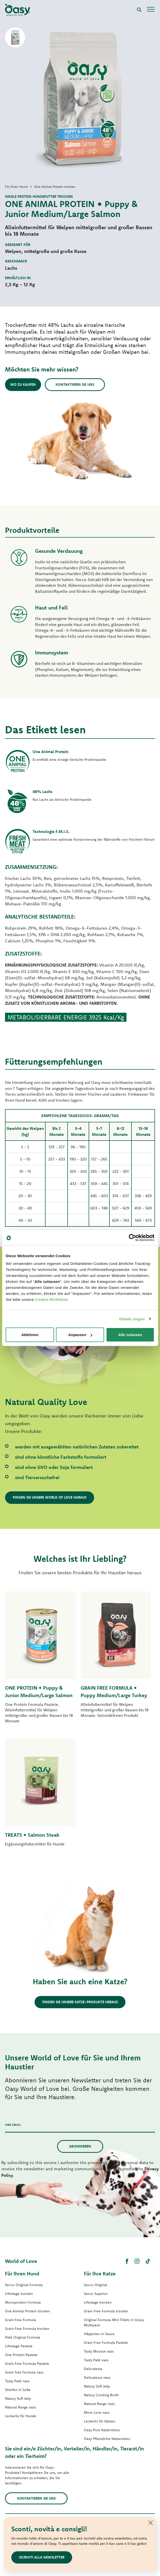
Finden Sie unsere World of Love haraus (49, 1497)
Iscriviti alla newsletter (41, 2557)
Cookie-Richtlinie (51, 1299)
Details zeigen (131, 1319)
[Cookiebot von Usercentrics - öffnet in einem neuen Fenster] (132, 1237)
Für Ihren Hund (22, 2273)
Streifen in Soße (18, 2389)
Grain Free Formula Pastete (27, 2363)
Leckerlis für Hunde (20, 2416)
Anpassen (80, 1335)
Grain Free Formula (20, 2320)
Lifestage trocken (19, 2293)
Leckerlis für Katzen (99, 2421)
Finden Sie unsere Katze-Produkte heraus (80, 2002)
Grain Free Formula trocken (27, 2328)
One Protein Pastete (21, 2355)
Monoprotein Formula (23, 2302)
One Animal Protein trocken (27, 2311)
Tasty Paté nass (17, 2381)
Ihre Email (13, 2125)
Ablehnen (29, 1335)
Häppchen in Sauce (99, 2334)
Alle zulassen (130, 1335)
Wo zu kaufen (23, 384)
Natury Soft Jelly (18, 2398)
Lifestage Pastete (19, 2346)
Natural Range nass (20, 2407)
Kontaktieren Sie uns (75, 384)
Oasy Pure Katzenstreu (102, 2430)
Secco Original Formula (24, 2285)
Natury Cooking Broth (101, 2395)
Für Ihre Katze (100, 2273)
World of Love (21, 2261)
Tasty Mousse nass (99, 2351)
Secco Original (95, 2285)
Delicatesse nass (97, 2377)
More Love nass (96, 2412)
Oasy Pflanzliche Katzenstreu (107, 2438)
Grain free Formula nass (24, 2372)
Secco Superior (96, 2293)
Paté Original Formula (22, 2337)
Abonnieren (80, 2146)
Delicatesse (93, 2369)
